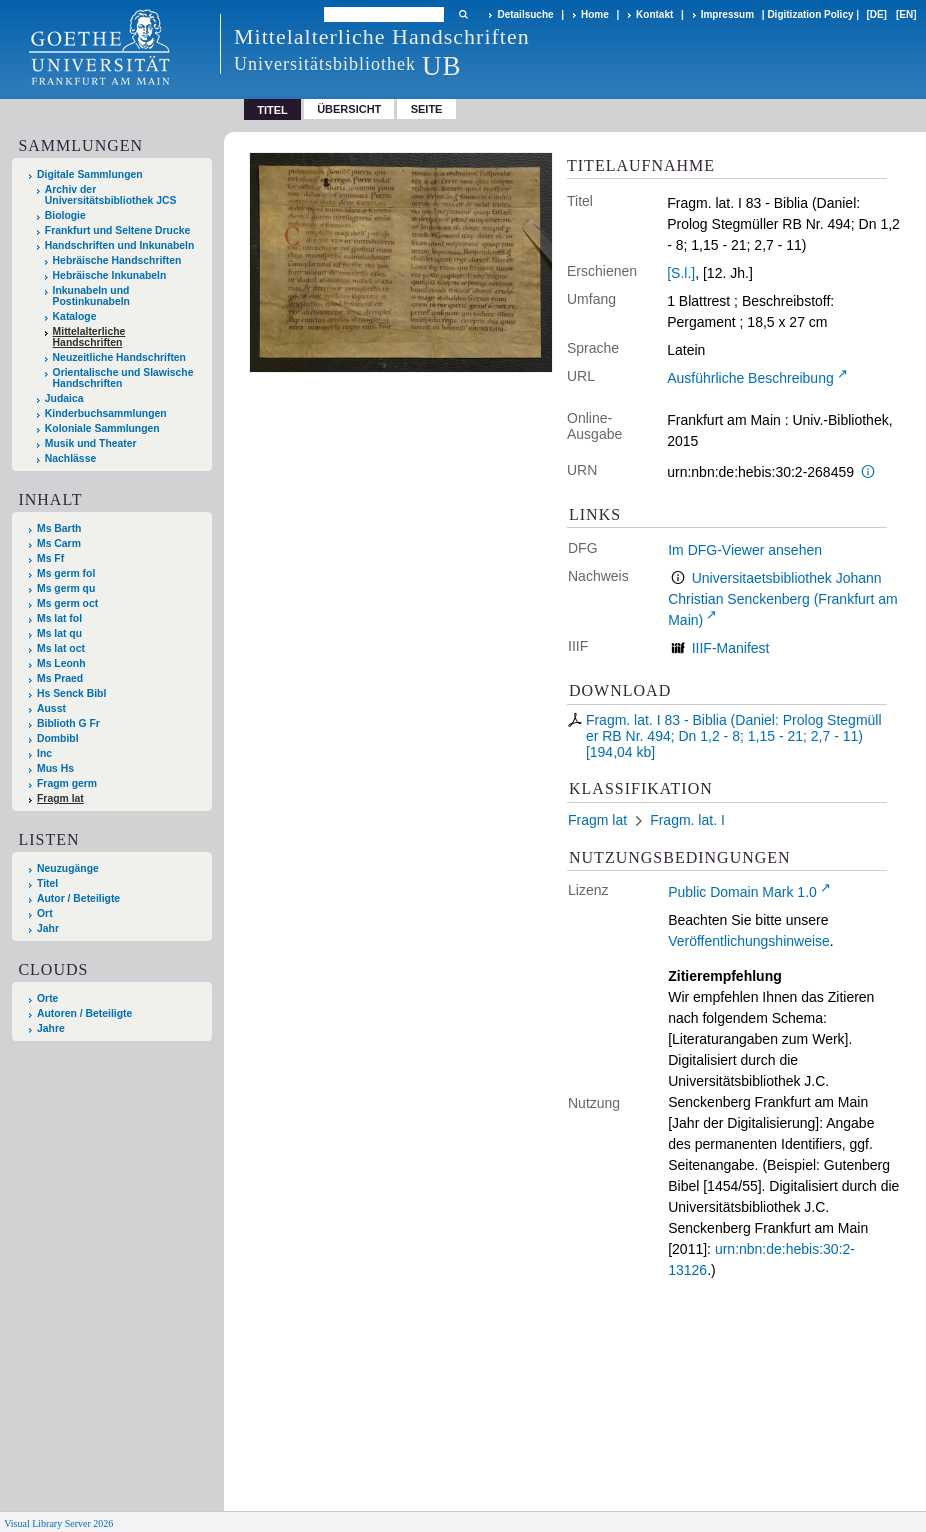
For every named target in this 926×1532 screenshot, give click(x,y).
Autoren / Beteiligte (84, 1013)
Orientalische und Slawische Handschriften (123, 378)
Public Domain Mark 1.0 (742, 892)
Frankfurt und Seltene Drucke (118, 230)
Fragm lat (60, 798)
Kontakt (654, 14)
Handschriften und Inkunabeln (120, 245)
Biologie (65, 215)
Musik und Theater (91, 443)
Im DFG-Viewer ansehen (745, 550)
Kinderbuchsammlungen (106, 413)
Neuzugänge (68, 868)
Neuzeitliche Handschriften (119, 357)
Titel (47, 883)
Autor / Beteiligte (78, 898)
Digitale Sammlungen (90, 174)
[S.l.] (681, 273)
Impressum (727, 14)
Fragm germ (67, 783)
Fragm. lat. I (687, 820)
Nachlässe (70, 458)
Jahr (48, 928)
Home (595, 14)
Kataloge (75, 316)
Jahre (51, 1028)
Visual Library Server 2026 (58, 1523)
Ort (45, 913)
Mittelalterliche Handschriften (89, 337)
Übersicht (349, 109)
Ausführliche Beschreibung (750, 378)
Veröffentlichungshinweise (749, 941)
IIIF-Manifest (731, 648)
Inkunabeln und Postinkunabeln (91, 296)
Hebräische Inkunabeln (110, 275)
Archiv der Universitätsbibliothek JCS (111, 195)
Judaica (64, 398)
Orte (47, 998)
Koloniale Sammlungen (102, 428)
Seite (427, 109)
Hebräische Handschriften (117, 260)
